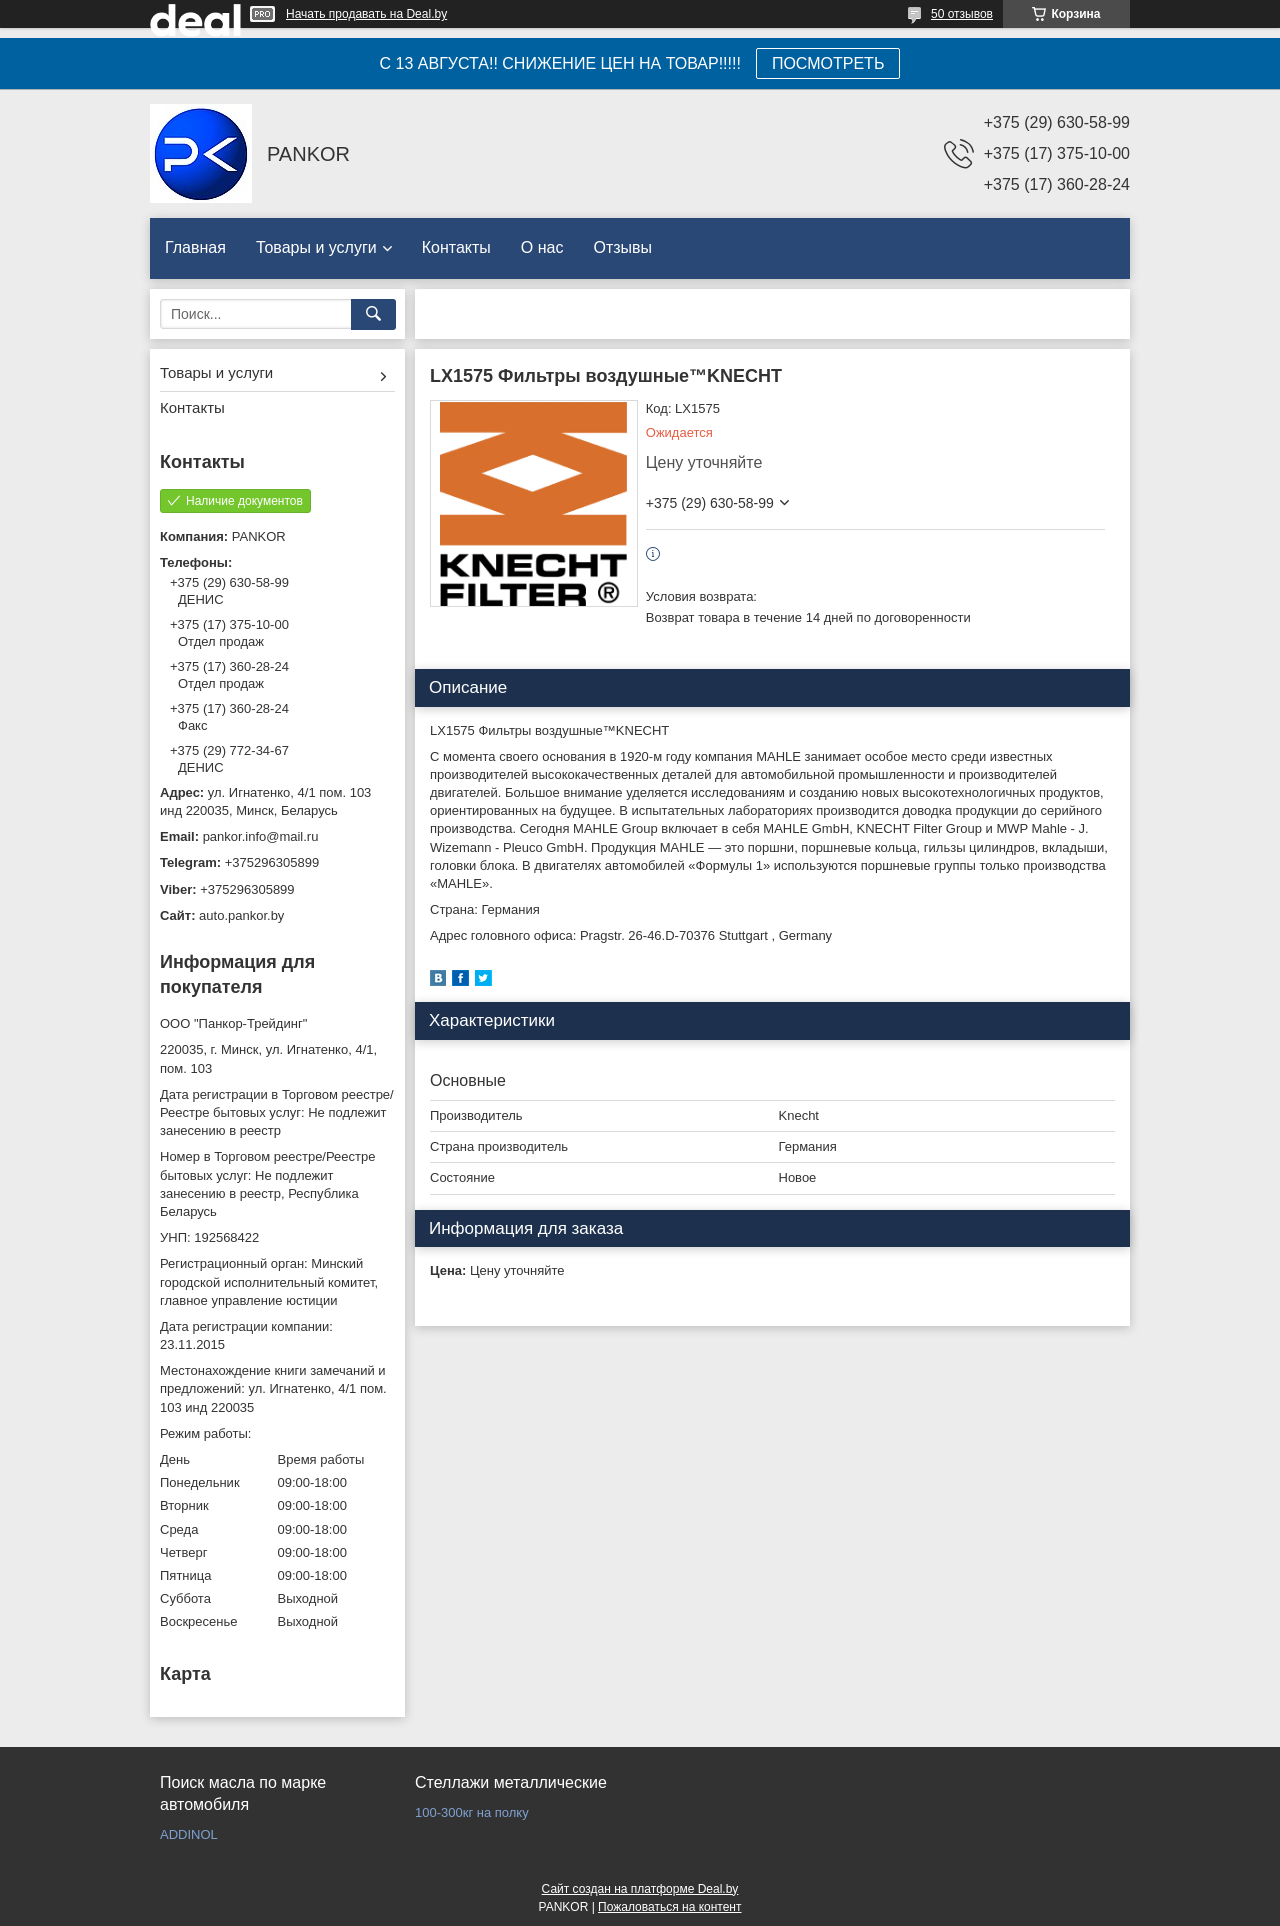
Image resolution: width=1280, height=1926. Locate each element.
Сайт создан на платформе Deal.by (640, 1889)
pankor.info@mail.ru (261, 836)
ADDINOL (189, 1834)
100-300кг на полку (472, 1812)
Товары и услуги (316, 247)
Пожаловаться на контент (669, 1907)
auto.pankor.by (241, 915)
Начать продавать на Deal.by (366, 14)
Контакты (456, 247)
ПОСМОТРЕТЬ (828, 63)
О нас (542, 247)
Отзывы (622, 247)
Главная (195, 247)
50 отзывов (962, 14)
